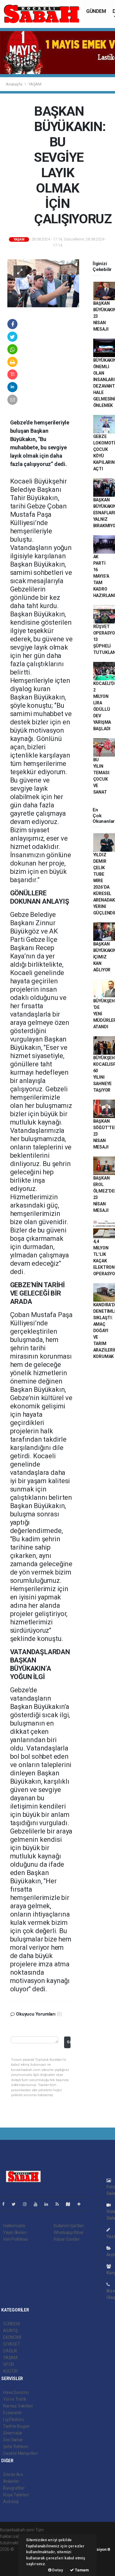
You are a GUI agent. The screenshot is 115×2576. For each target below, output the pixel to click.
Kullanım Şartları (69, 2225)
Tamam (79, 2570)
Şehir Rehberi (15, 2446)
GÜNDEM (96, 11)
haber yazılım (12, 2562)
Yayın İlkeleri (14, 2232)
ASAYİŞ (10, 2330)
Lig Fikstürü (13, 2419)
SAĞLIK (10, 2350)
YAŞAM (35, 84)
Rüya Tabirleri (16, 2494)
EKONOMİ (12, 2337)
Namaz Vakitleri (18, 2405)
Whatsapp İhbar (68, 2232)
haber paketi (12, 2555)
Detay (55, 2570)
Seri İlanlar (13, 2439)
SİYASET (11, 2344)
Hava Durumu (16, 2392)
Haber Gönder (67, 2239)
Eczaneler (12, 2412)
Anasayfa (14, 84)
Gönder (68, 2042)
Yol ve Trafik (14, 2399)
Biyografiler (14, 2488)
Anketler (11, 2481)
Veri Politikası (15, 2239)
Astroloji (10, 2501)
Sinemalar (12, 2433)
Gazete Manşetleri (20, 2453)
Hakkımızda (14, 2225)
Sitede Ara (13, 2474)
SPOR (8, 2364)
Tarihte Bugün (16, 2426)
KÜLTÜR (10, 2371)
